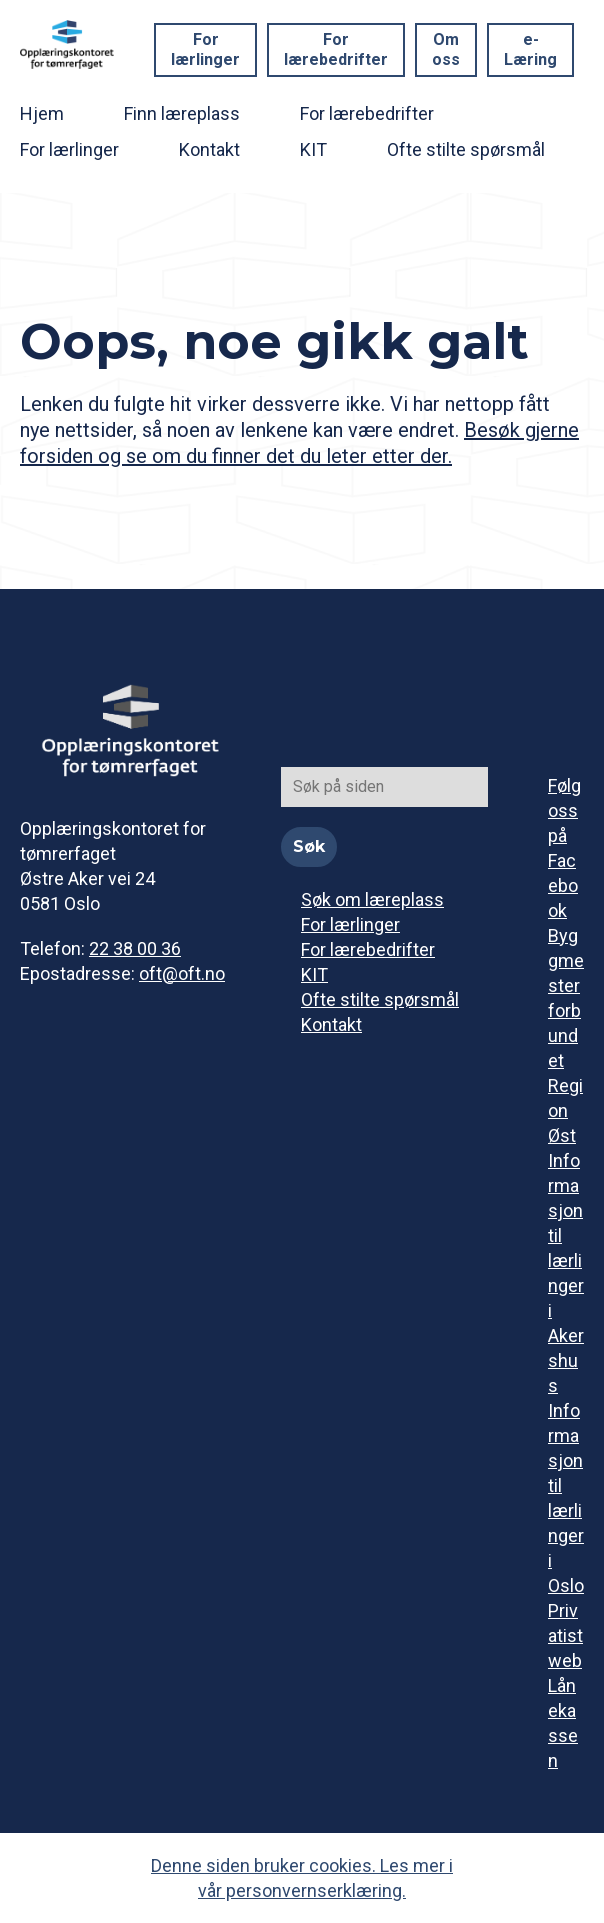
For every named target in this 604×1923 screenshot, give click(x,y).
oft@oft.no (182, 973)
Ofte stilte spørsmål (466, 149)
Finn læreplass (182, 113)
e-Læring (530, 49)
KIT (313, 149)
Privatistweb (565, 1635)
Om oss (446, 49)
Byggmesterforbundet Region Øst (566, 1035)
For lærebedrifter (336, 49)
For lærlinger (205, 49)
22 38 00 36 (135, 948)
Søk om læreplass (372, 899)
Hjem (42, 113)
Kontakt (209, 149)
